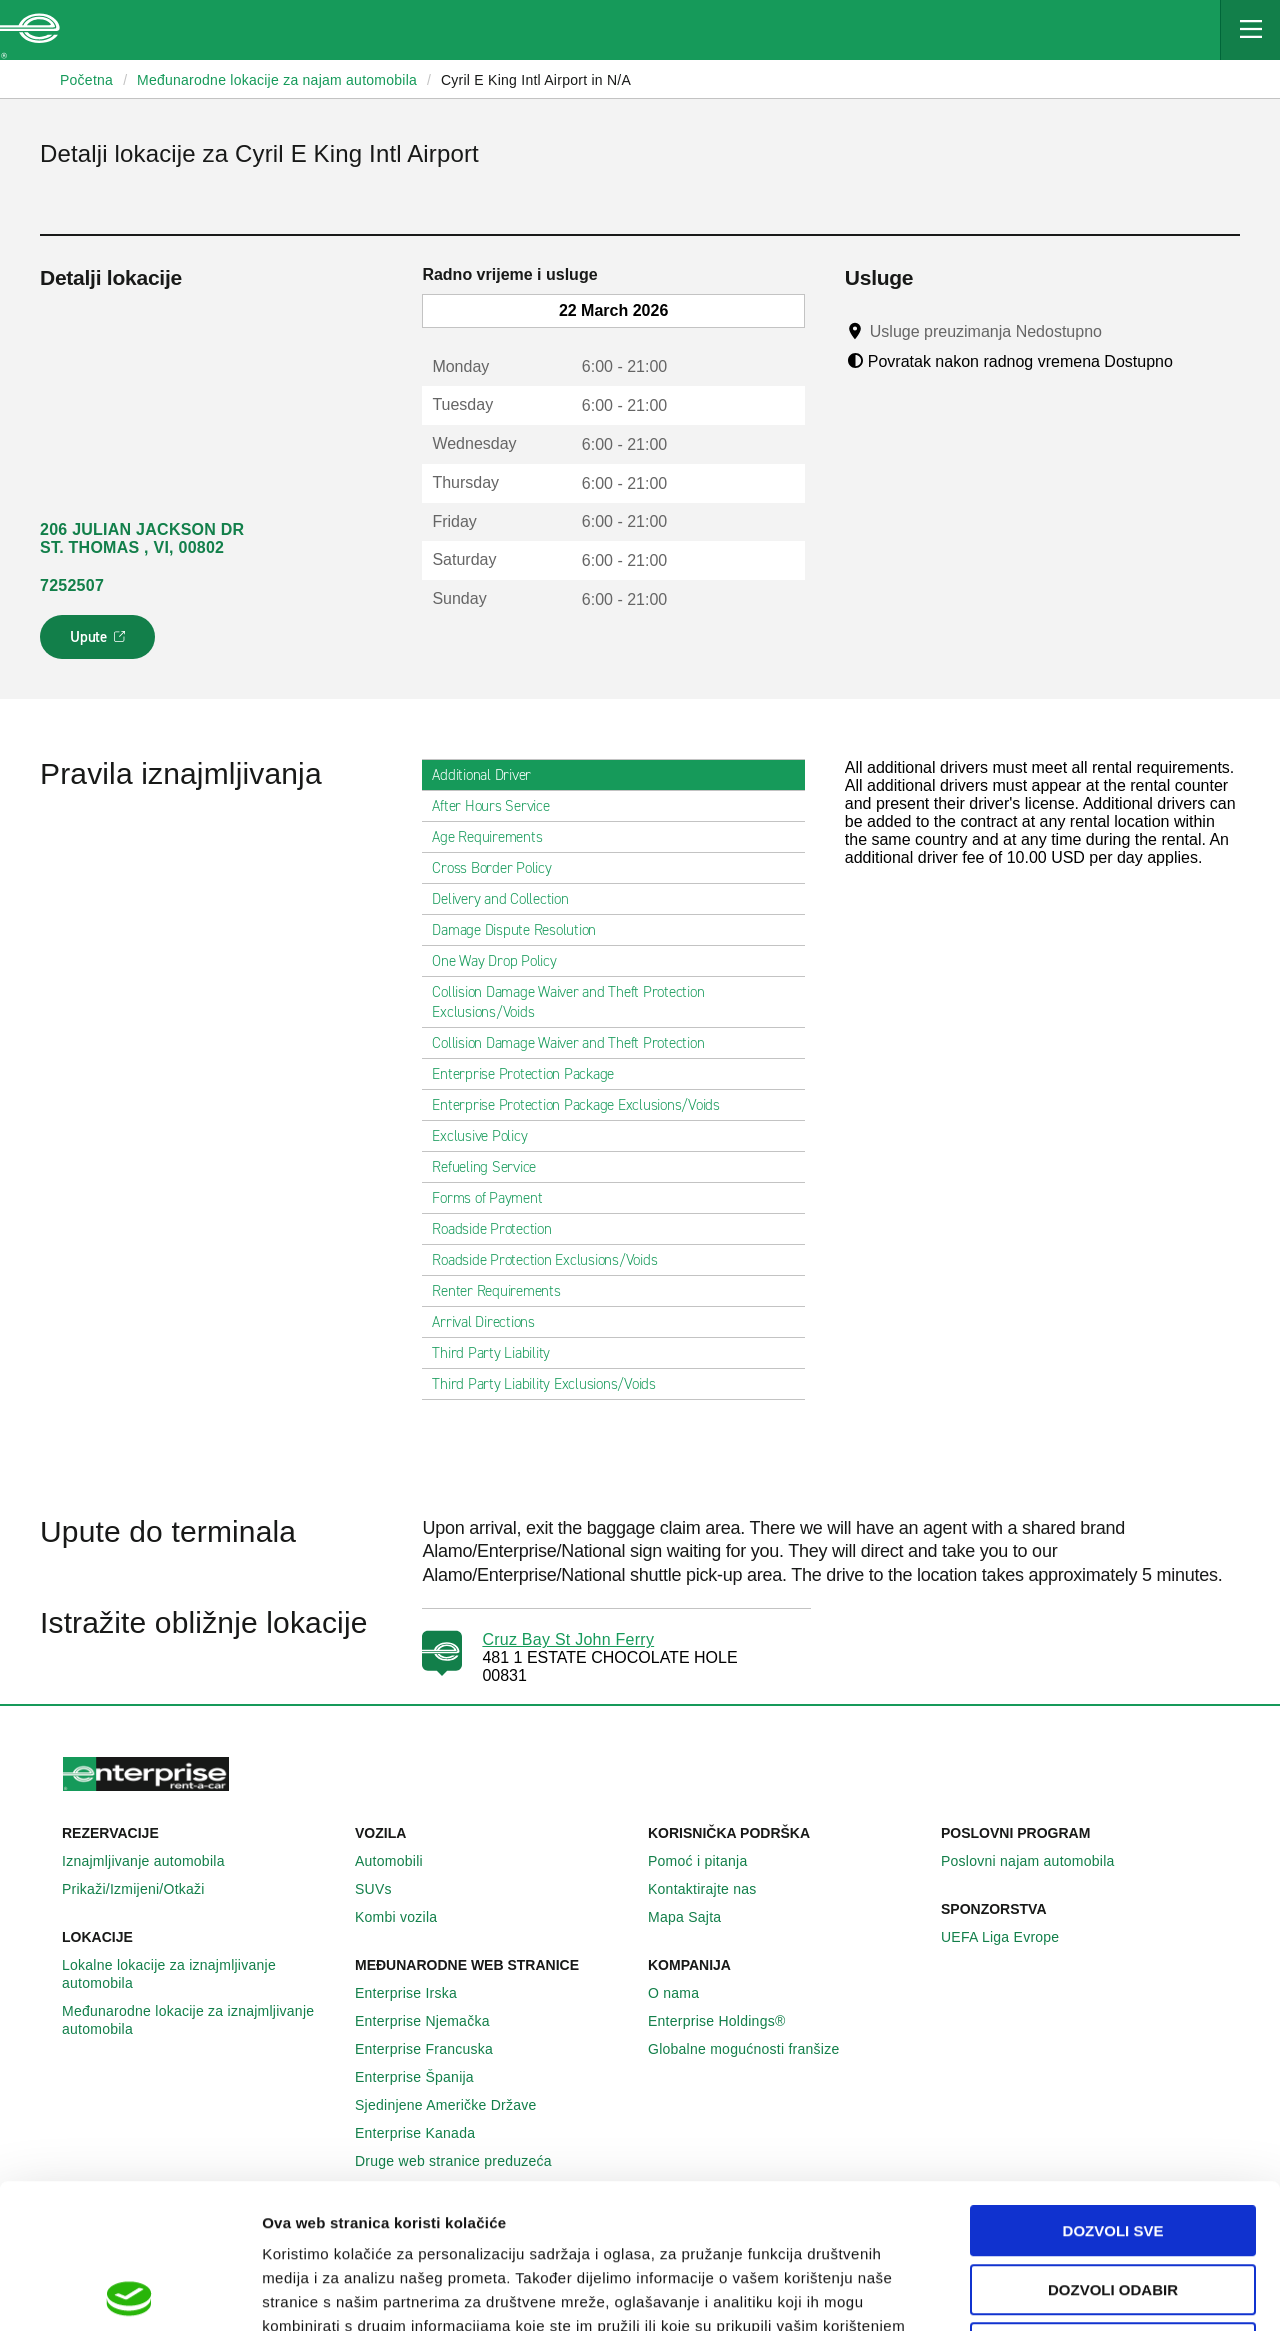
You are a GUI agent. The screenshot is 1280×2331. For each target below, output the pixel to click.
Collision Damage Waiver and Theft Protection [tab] (576, 1043)
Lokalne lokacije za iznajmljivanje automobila (200, 1974)
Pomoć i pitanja (708, 1861)
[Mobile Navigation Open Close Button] (1250, 30)
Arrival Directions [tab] (491, 1322)
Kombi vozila (407, 1917)
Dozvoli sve (1113, 2086)
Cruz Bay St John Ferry (568, 1639)
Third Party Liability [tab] (499, 1353)
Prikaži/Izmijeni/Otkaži (144, 1889)
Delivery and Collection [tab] (508, 899)
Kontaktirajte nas (713, 1889)
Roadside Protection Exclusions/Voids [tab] (552, 1260)
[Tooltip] (1120, 331)
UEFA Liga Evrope (1011, 1937)
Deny (1113, 2203)
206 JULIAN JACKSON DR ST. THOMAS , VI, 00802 (142, 538)
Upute (100, 643)
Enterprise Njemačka (433, 2021)
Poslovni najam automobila (1039, 1861)
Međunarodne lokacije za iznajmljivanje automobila (200, 2020)
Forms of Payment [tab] (495, 1198)
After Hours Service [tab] (498, 806)
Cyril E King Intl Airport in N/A (536, 80)
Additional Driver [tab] (489, 775)
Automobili (400, 1861)
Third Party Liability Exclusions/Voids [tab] (552, 1384)
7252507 (72, 585)
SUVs (384, 1889)
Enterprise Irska (417, 1993)
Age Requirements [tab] (495, 837)
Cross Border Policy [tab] (499, 868)
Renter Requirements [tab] (504, 1291)
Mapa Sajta (695, 1917)
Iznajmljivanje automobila (154, 1861)
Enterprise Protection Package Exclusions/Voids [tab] (584, 1105)
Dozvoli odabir (1113, 2145)
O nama (684, 1993)
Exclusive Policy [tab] (487, 1136)
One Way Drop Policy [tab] (502, 961)
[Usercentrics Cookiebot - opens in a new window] (129, 2292)
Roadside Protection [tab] (499, 1229)
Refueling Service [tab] (492, 1167)
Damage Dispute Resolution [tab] (522, 930)
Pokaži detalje (1029, 2291)
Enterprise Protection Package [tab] (531, 1074)
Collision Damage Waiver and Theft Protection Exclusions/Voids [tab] (613, 1002)
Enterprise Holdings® (728, 2021)
